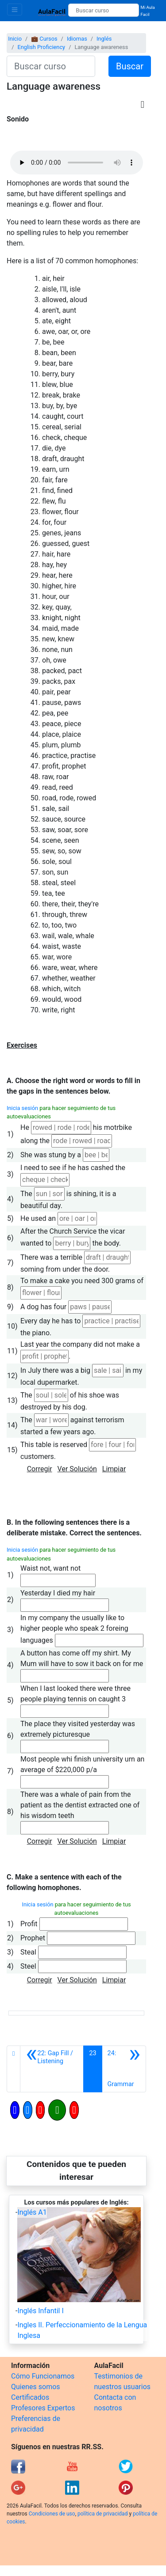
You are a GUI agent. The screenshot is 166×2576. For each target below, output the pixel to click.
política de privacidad (102, 2514)
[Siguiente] (124, 2069)
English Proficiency (41, 47)
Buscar (129, 66)
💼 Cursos (44, 38)
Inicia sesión (22, 1108)
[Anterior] (52, 2069)
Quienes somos (35, 2387)
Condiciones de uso (52, 2514)
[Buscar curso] (103, 10)
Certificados (30, 2397)
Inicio (15, 38)
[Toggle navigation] (14, 9)
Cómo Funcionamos (42, 2376)
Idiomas (77, 38)
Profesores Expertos (43, 2408)
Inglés (104, 38)
